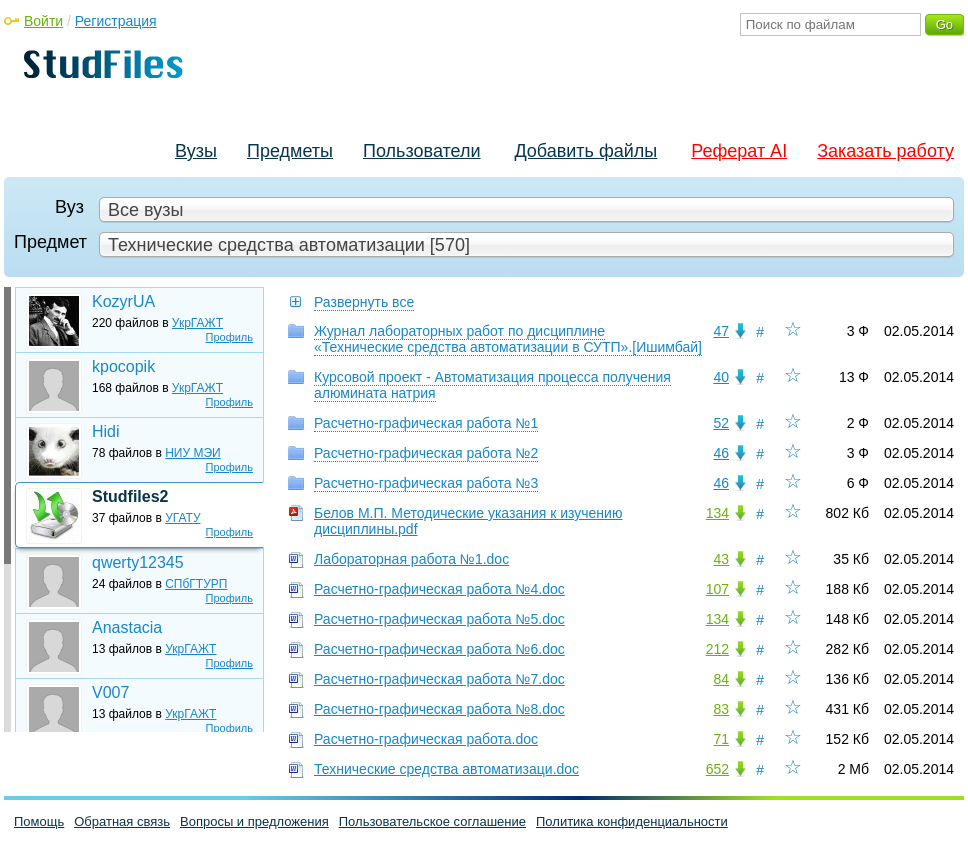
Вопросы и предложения (254, 821)
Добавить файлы (585, 151)
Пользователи (421, 151)
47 (721, 331)
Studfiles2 (130, 496)
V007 (110, 692)
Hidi (106, 431)
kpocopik (123, 366)
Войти (43, 21)
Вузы (196, 151)
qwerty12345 (138, 562)
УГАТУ (182, 518)
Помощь (39, 821)
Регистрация (116, 21)
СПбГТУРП (196, 584)
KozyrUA (123, 301)
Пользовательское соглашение (432, 821)
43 (721, 559)
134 (717, 513)
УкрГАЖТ (197, 323)
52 (721, 423)
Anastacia (127, 627)
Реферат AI (739, 151)
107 (717, 589)
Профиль (230, 337)
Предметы (290, 151)
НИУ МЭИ (193, 453)
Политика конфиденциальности (632, 821)
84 (721, 679)
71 (721, 739)
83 (721, 709)
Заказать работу (885, 151)
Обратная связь (122, 821)
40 (721, 377)
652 (717, 769)
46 (721, 453)
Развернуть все (364, 302)
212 (717, 649)
